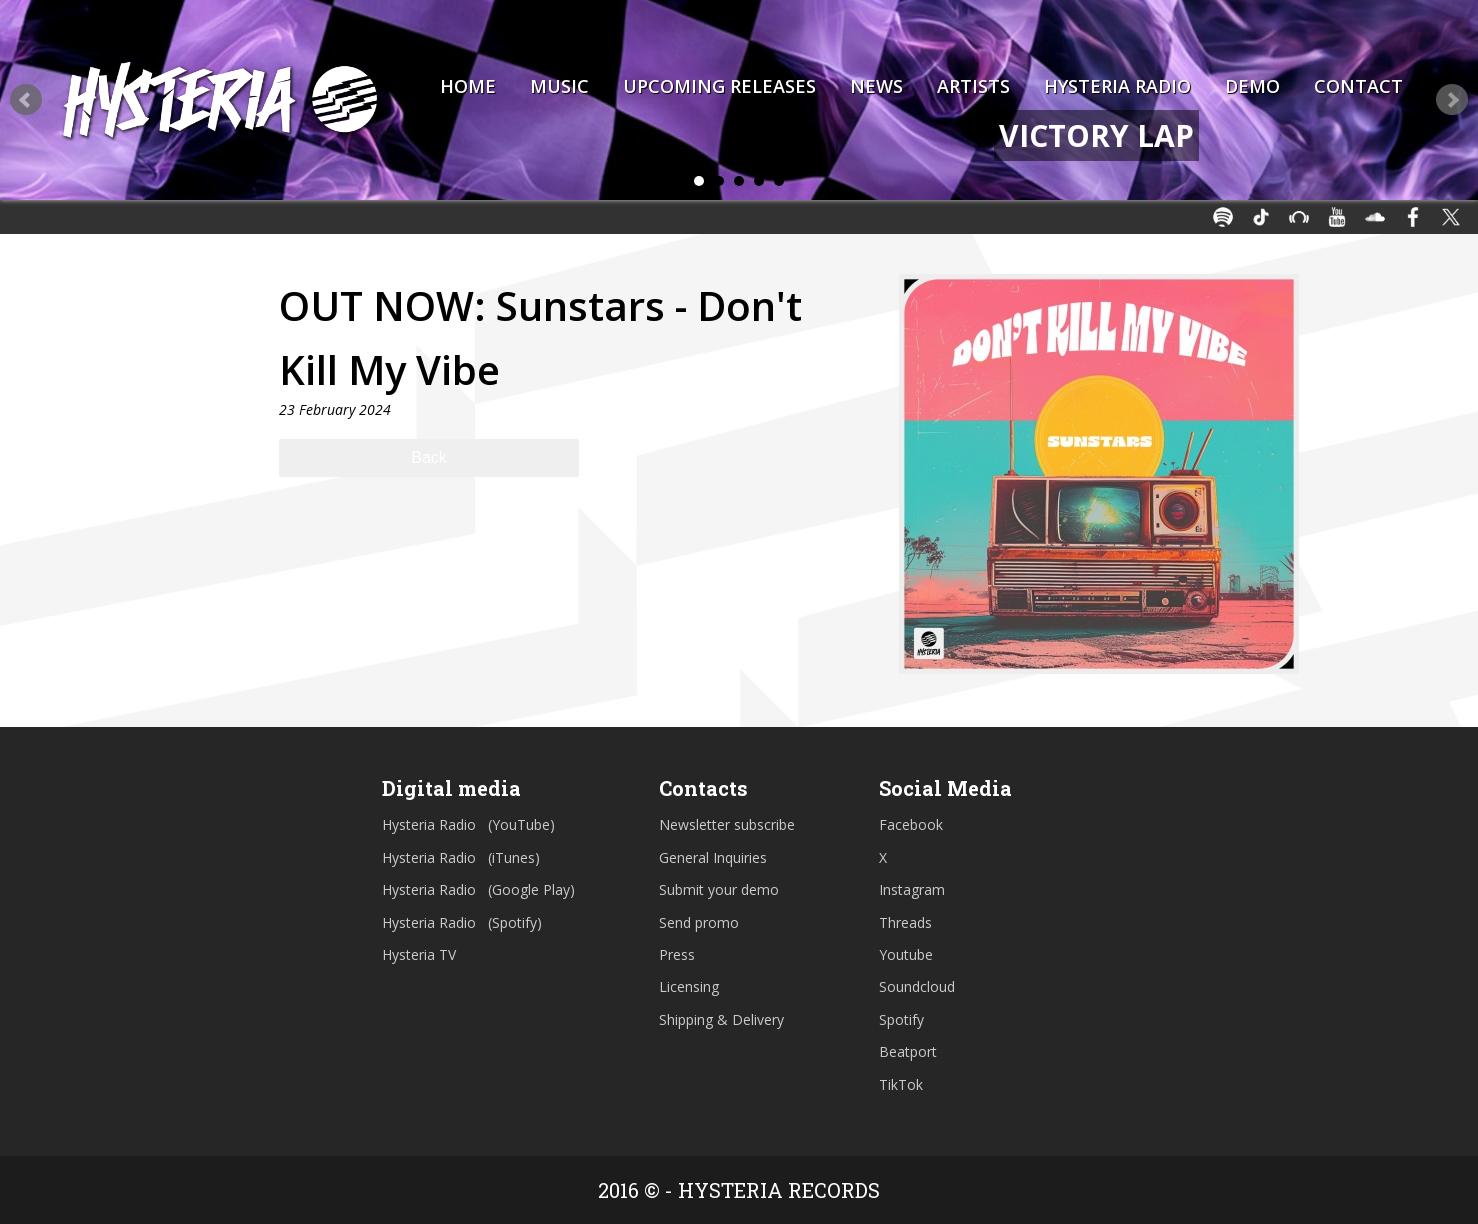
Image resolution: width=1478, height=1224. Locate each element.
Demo (1252, 86)
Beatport (908, 1051)
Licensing (689, 986)
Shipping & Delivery (721, 1019)
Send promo (699, 922)
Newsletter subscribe (727, 824)
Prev (26, 100)
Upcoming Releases (719, 86)
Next (1452, 100)
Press (677, 954)
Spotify (901, 1019)
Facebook (911, 824)
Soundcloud (917, 986)
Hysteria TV (419, 954)
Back (429, 457)
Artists (973, 86)
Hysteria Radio (1117, 86)
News (876, 86)
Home (468, 86)
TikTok (901, 1084)
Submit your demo (719, 889)
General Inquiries (713, 857)
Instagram (912, 889)
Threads (905, 922)
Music (559, 86)
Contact (1358, 86)
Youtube (906, 954)
